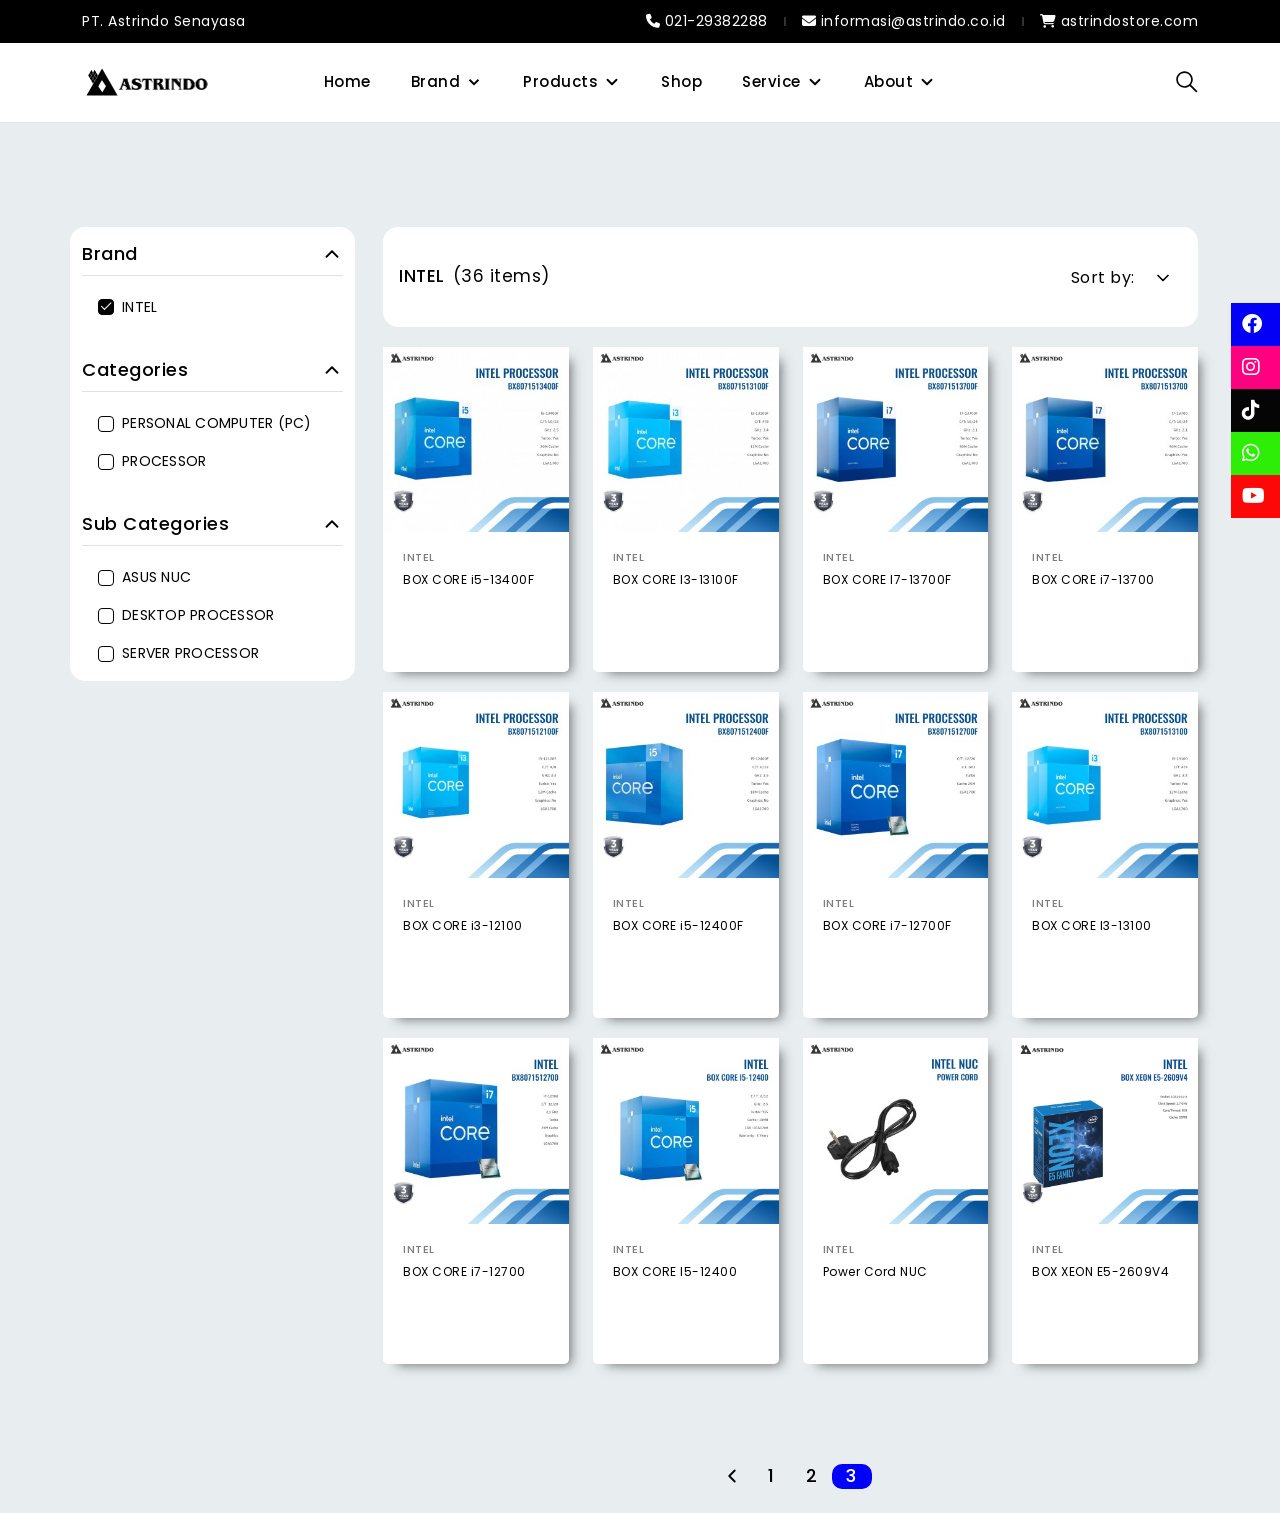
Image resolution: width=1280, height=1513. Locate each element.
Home (347, 81)
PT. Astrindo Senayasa (164, 21)
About (889, 81)
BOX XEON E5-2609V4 (1100, 1327)
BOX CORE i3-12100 (463, 982)
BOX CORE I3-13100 (1092, 982)
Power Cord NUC (875, 1327)
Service (771, 81)
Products (560, 81)
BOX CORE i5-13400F (468, 579)
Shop (681, 81)
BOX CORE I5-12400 (675, 1327)
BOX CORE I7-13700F (887, 579)
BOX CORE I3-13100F (676, 579)
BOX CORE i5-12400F (678, 982)
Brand (436, 81)
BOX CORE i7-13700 (1093, 579)
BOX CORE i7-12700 (464, 1327)
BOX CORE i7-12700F (887, 982)
